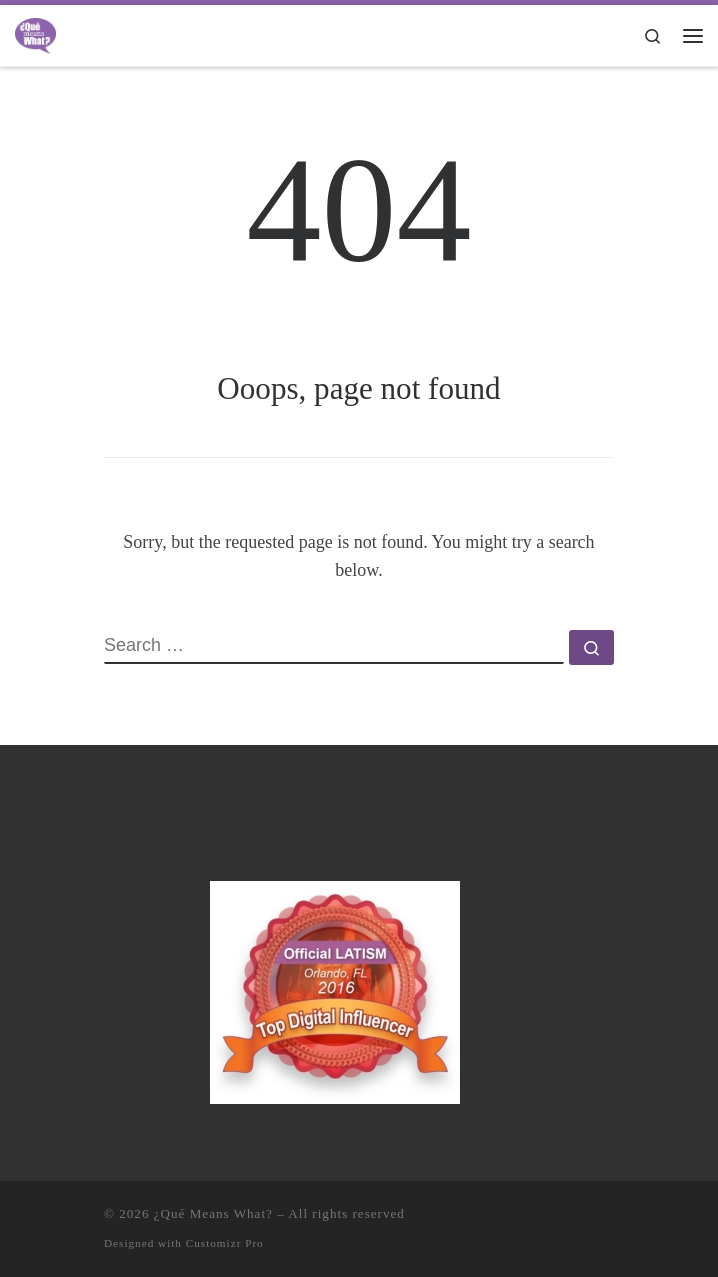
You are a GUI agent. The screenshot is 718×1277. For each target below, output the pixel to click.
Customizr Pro (225, 1243)
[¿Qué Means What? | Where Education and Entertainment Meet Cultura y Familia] (35, 33)
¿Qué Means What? (213, 1213)
